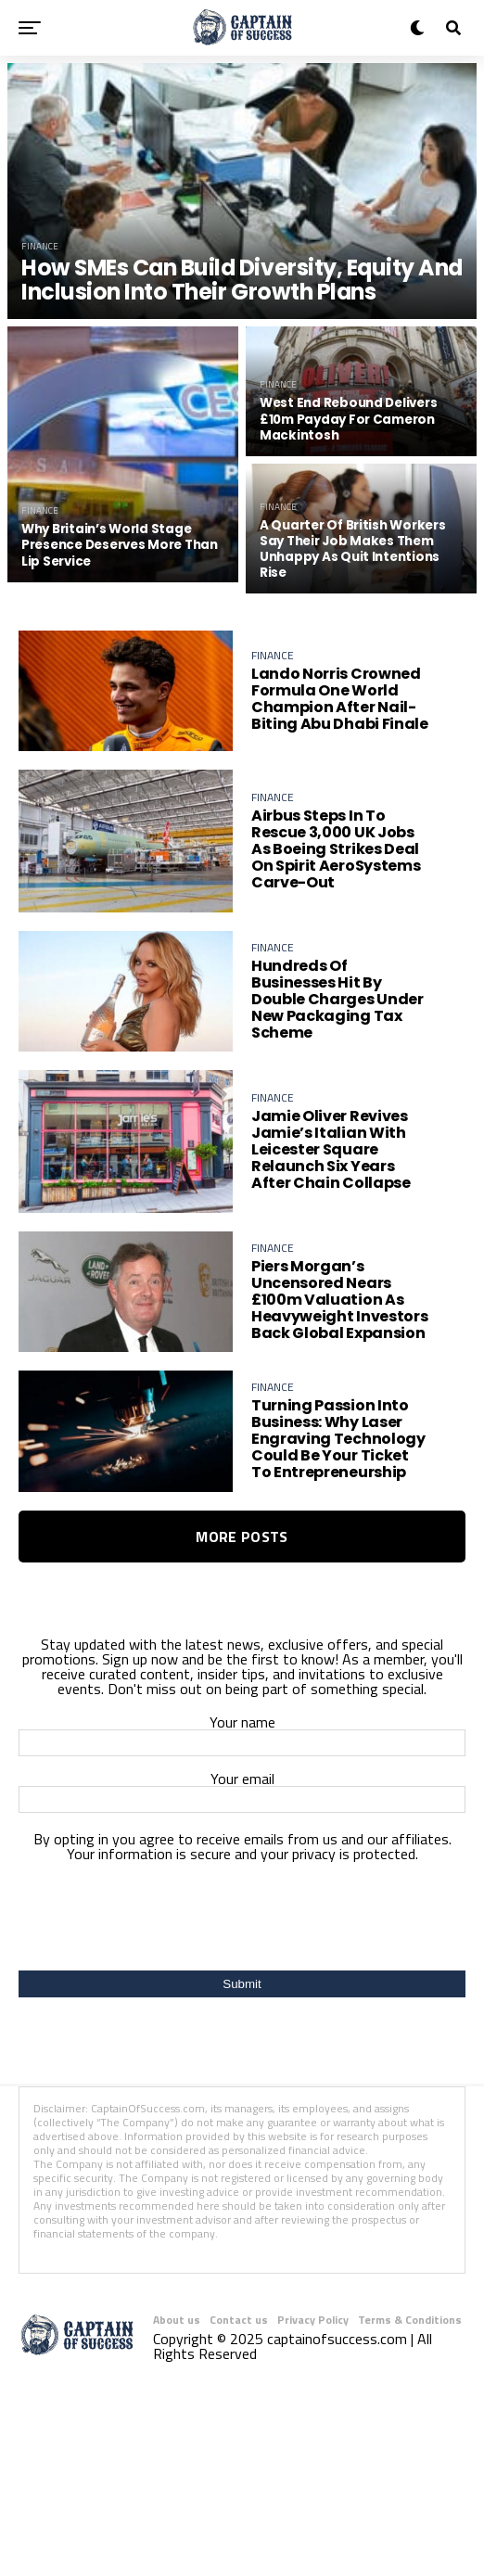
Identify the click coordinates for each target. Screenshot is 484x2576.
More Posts (241, 1547)
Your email (242, 1800)
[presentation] (242, 1926)
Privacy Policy (313, 2330)
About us (176, 2330)
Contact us (239, 2330)
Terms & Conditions (410, 2330)
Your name (242, 1743)
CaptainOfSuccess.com (148, 2118)
